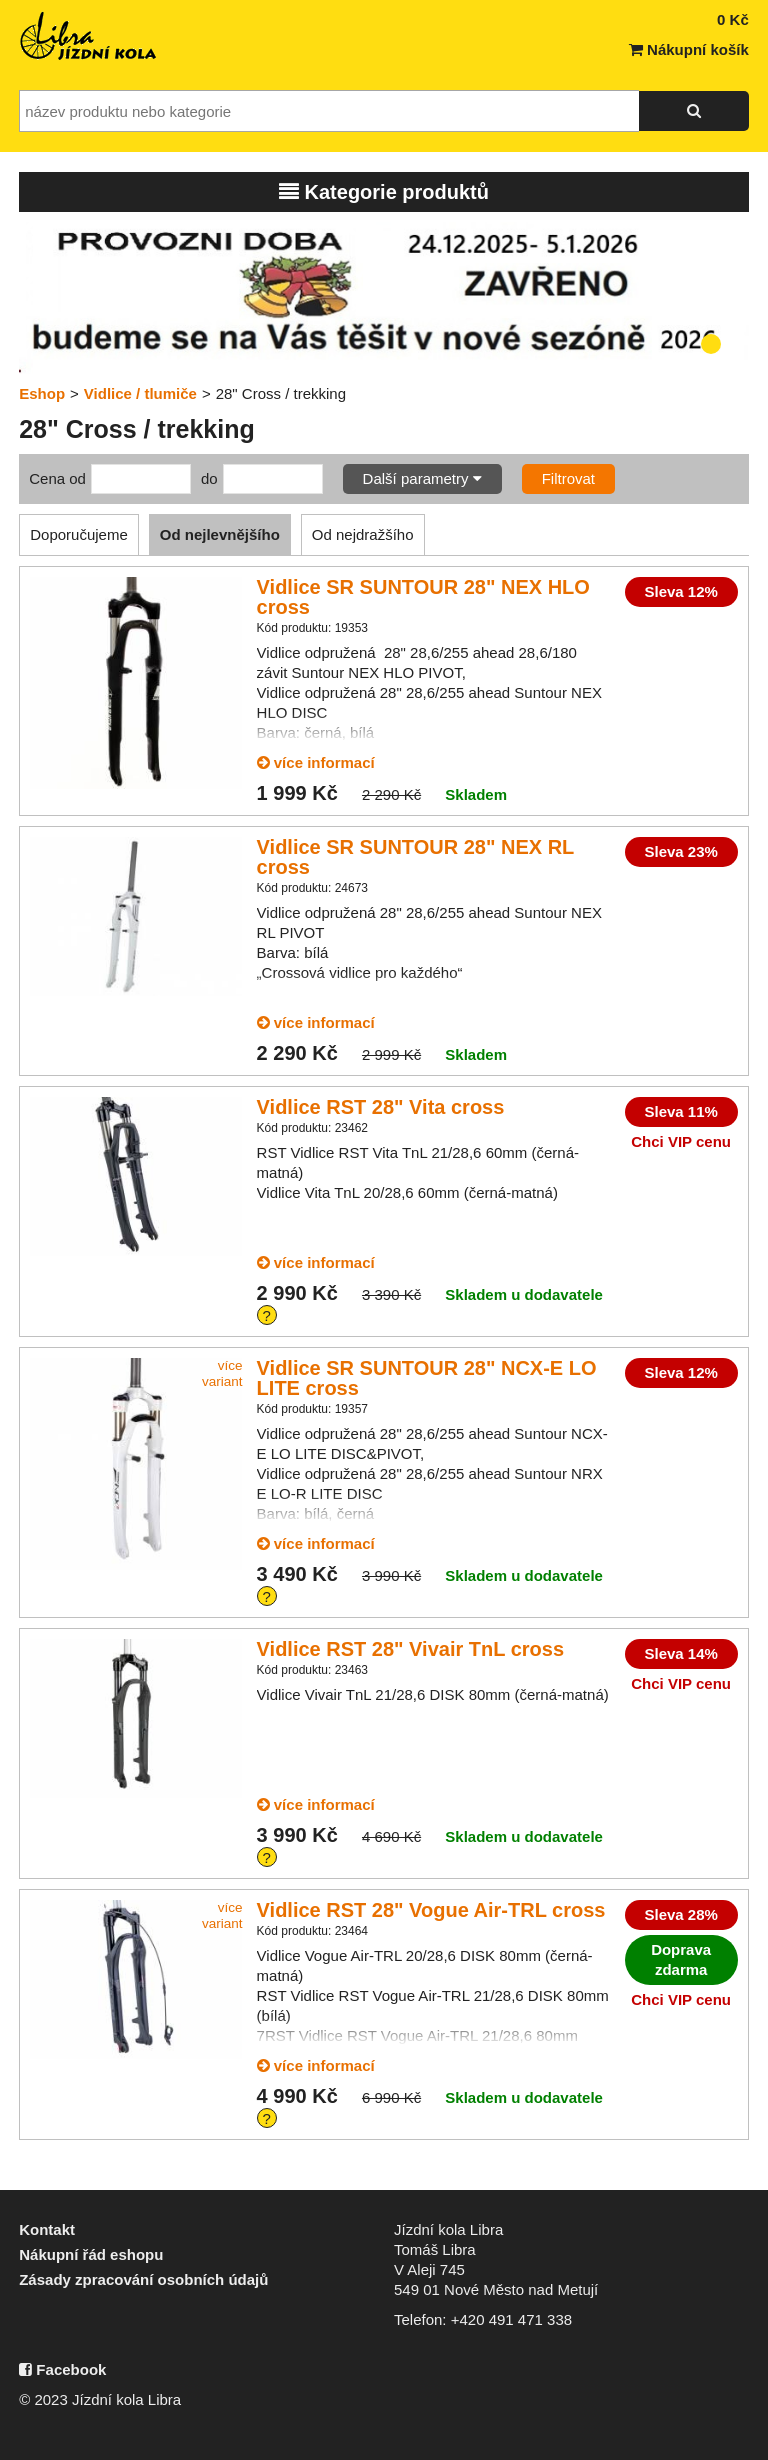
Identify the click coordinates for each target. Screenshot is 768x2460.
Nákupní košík (689, 49)
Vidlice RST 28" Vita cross (381, 1107)
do (209, 478)
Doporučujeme (79, 534)
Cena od (57, 478)
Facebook (62, 2369)
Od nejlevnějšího (220, 534)
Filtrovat (568, 478)
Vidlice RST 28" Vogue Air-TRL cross (431, 1910)
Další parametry (422, 478)
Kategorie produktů (384, 192)
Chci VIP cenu (681, 1141)
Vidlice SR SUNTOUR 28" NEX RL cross (415, 857)
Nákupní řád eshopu (91, 2254)
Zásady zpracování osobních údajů (143, 2279)
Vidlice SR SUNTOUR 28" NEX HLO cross (423, 597)
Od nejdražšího (363, 534)
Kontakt (47, 2229)
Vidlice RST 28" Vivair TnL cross (410, 1649)
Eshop (42, 393)
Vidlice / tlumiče (140, 393)
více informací (316, 762)
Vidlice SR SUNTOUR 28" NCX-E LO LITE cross (427, 1378)
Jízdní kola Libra (89, 36)
